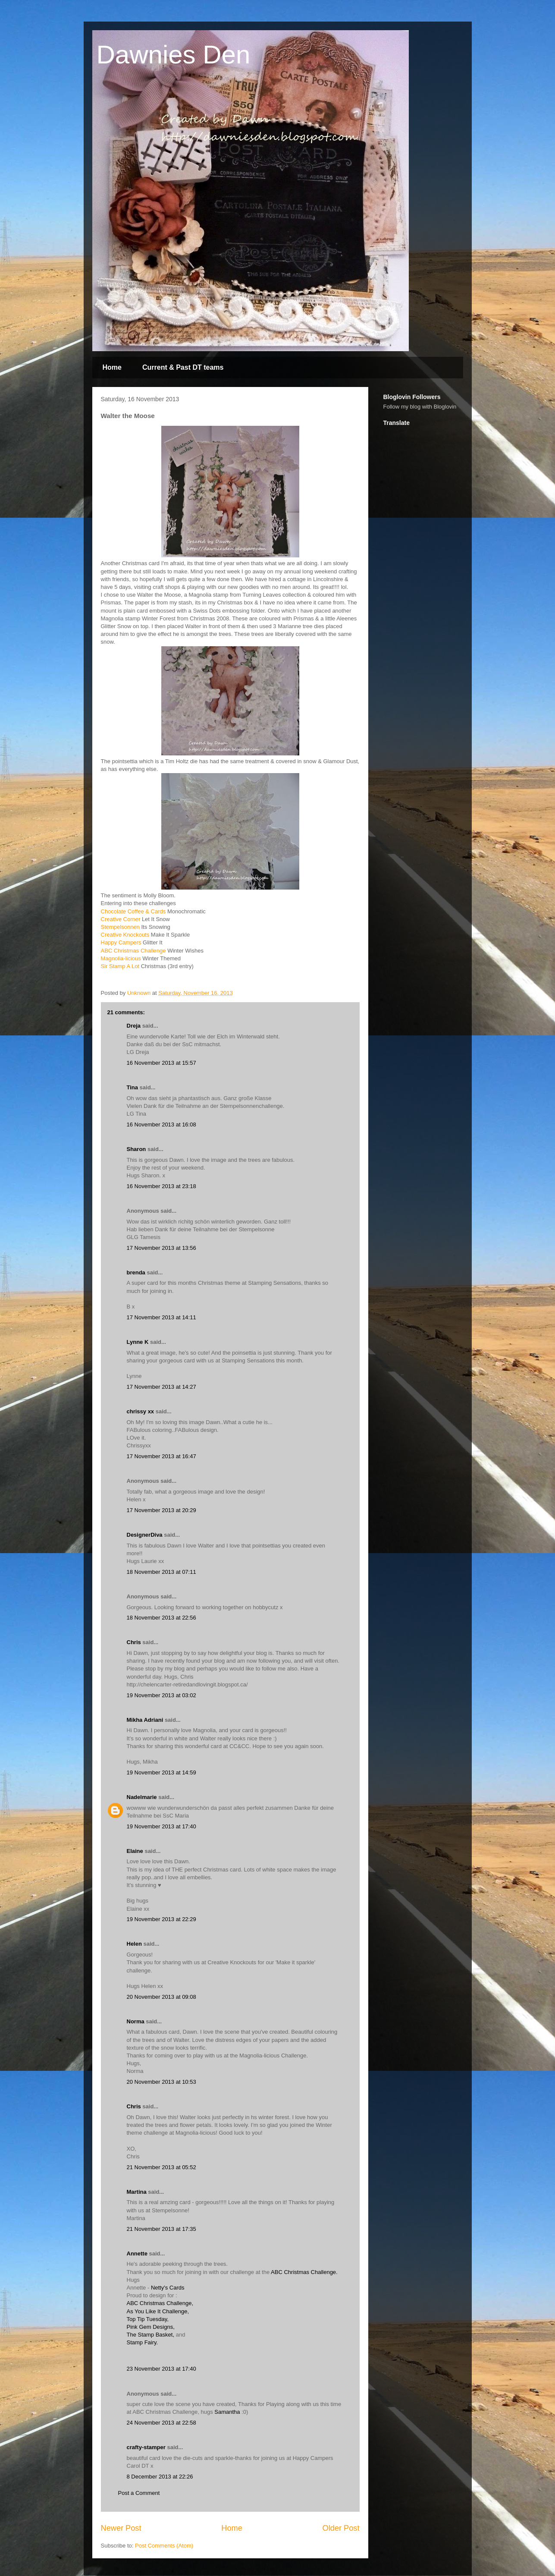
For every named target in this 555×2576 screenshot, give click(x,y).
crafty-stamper (146, 2447)
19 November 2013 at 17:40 (161, 1826)
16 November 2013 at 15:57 (161, 1063)
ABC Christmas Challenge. (304, 2272)
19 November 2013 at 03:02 (161, 1695)
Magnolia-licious (121, 958)
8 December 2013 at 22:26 (160, 2476)
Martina (137, 2192)
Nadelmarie (142, 1797)
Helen (134, 1944)
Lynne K (138, 1342)
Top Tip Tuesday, (148, 2319)
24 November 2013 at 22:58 (161, 2422)
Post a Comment (139, 2493)
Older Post (341, 2528)
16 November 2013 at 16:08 (161, 1124)
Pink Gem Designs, (151, 2327)
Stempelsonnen (120, 927)
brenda (136, 1272)
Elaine (135, 1851)
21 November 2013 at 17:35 (161, 2229)
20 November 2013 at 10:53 (161, 2082)
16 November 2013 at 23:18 (161, 1186)
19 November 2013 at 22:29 (161, 1919)
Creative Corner (121, 919)
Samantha (227, 2412)
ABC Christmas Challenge (133, 950)
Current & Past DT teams (183, 367)
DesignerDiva (145, 1535)
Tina (132, 1087)
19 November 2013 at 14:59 (161, 1772)
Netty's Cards (168, 2287)
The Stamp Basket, (151, 2334)
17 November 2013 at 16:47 (161, 1456)
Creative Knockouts (125, 934)
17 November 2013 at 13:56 (161, 1248)
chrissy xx (140, 1411)
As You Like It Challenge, (158, 2311)
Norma (135, 2021)
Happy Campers (121, 942)
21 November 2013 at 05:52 (161, 2167)
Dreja (134, 1025)
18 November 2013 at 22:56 (161, 1617)
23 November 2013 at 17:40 (161, 2368)
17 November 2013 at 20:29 (161, 1510)
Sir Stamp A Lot (120, 966)
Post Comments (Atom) (164, 2545)
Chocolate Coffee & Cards (133, 911)
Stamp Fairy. (142, 2342)
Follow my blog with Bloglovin (420, 406)
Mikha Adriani (145, 1720)
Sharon (136, 1149)
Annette (137, 2253)
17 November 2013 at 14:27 (161, 1387)
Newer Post (121, 2528)
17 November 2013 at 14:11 (161, 1317)
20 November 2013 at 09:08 (161, 1997)
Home (112, 367)
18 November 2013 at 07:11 (161, 1572)
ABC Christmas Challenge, (160, 2303)
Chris (134, 1642)
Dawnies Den (174, 54)
